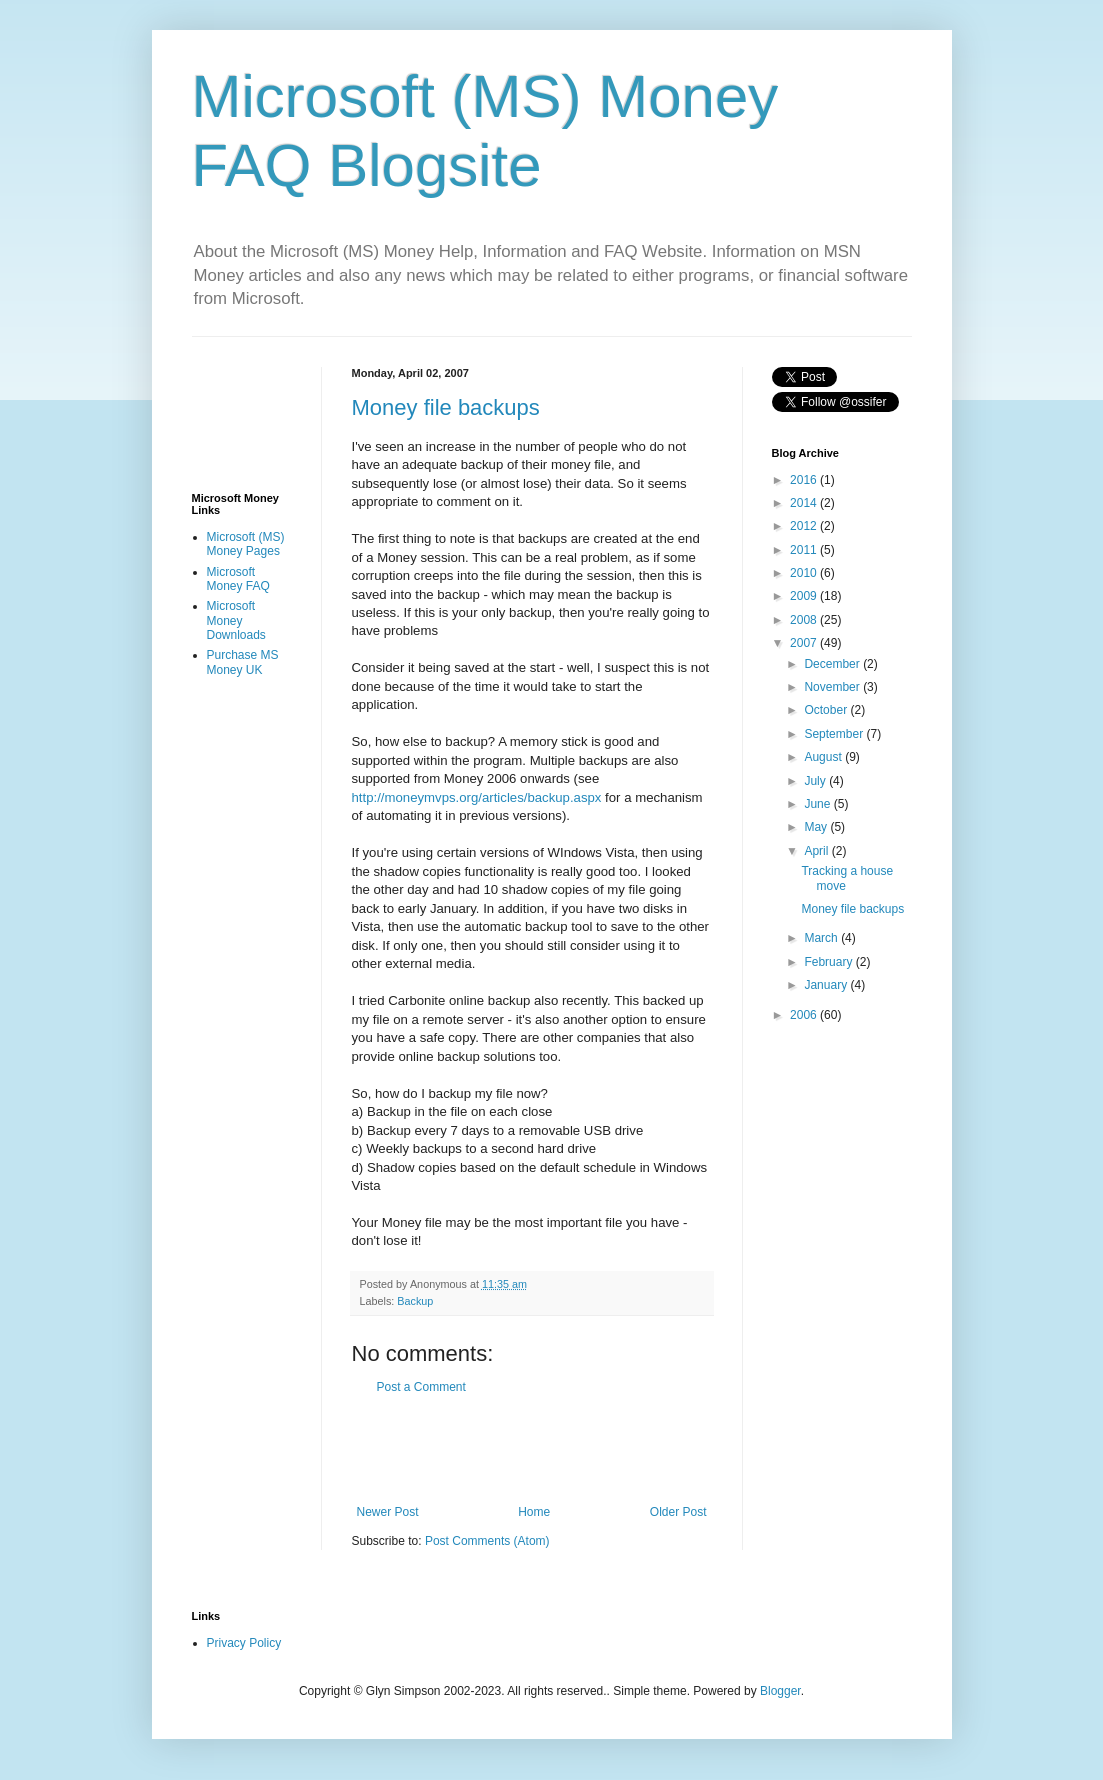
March (822, 938)
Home (534, 1512)
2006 (805, 1015)
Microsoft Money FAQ (238, 579)
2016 (805, 480)
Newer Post (388, 1512)
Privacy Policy (244, 1643)
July (816, 781)
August (824, 757)
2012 (805, 526)
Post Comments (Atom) (487, 1541)
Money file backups (446, 407)
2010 (805, 573)
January (827, 985)
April (817, 851)
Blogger (780, 1691)
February (829, 962)
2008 (805, 620)
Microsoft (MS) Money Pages (246, 544)
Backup (415, 1301)
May (817, 827)
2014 (805, 503)
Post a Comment (421, 1387)
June (818, 804)
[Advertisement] (586, 1450)
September (835, 734)
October (827, 710)
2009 (805, 596)
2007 (805, 643)
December (833, 664)
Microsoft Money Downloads (236, 620)
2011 (805, 550)
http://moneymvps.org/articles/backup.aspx (477, 797)
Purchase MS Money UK (243, 662)
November (833, 687)
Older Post (678, 1512)
